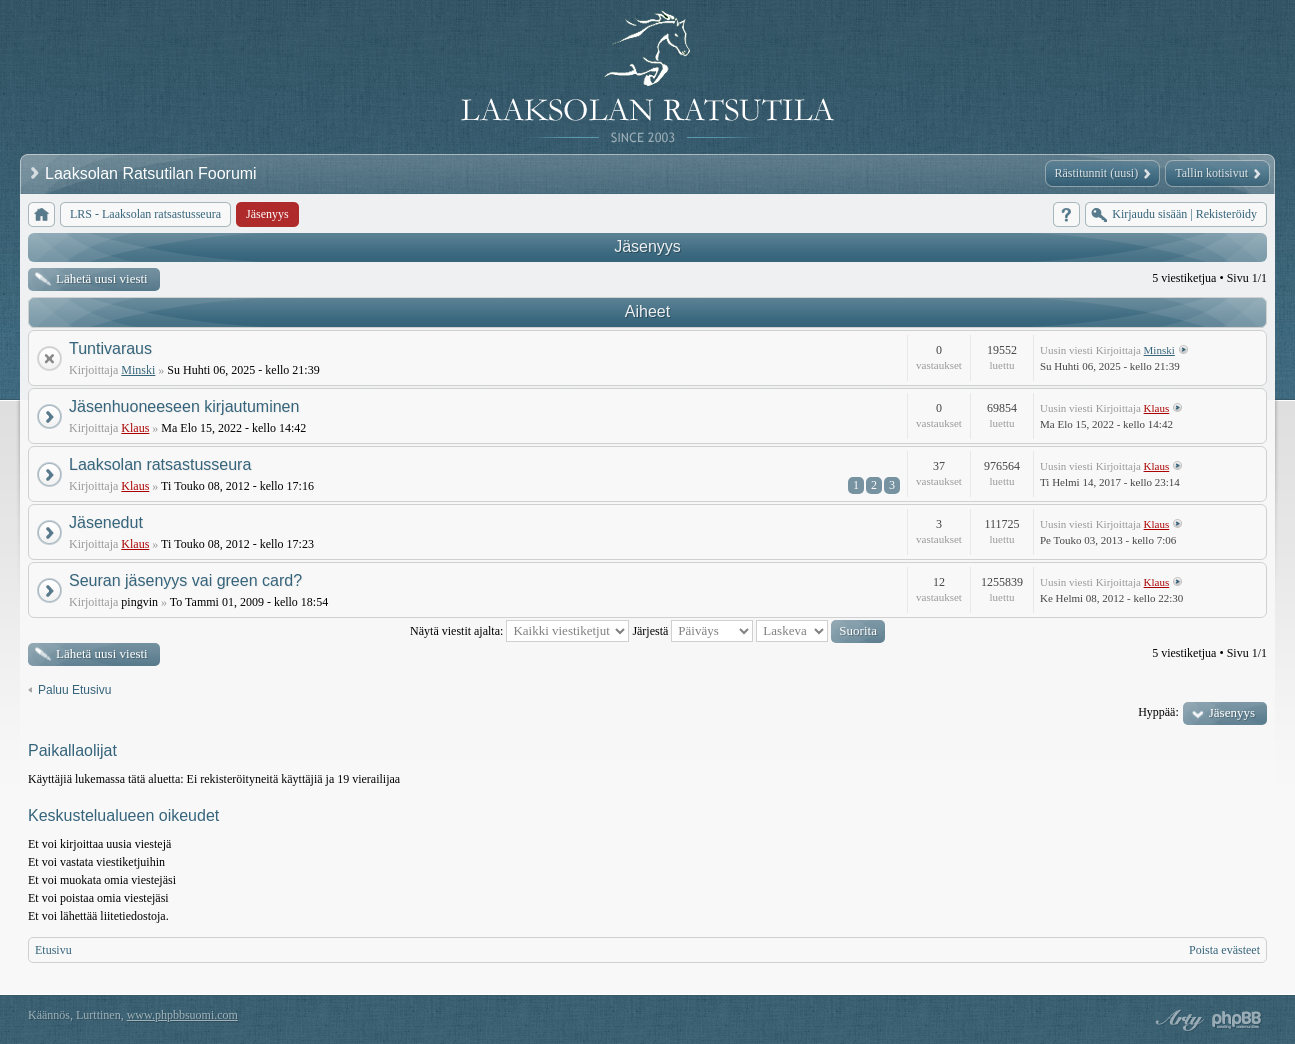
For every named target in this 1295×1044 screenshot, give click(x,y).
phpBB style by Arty (1177, 1020)
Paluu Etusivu (74, 690)
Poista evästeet (1224, 950)
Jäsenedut (106, 522)
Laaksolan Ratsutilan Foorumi (153, 173)
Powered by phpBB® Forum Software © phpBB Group (1237, 1020)
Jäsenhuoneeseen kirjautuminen (184, 406)
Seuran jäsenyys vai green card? (185, 580)
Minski (138, 370)
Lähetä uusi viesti (102, 278)
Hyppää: (1158, 712)
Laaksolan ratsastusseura (160, 464)
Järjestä (692, 631)
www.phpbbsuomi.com (182, 1015)
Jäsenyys (647, 246)
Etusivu (53, 950)
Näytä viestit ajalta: (519, 631)
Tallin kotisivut (1211, 173)
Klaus (135, 428)
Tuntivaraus (110, 348)
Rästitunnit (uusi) (1097, 173)
